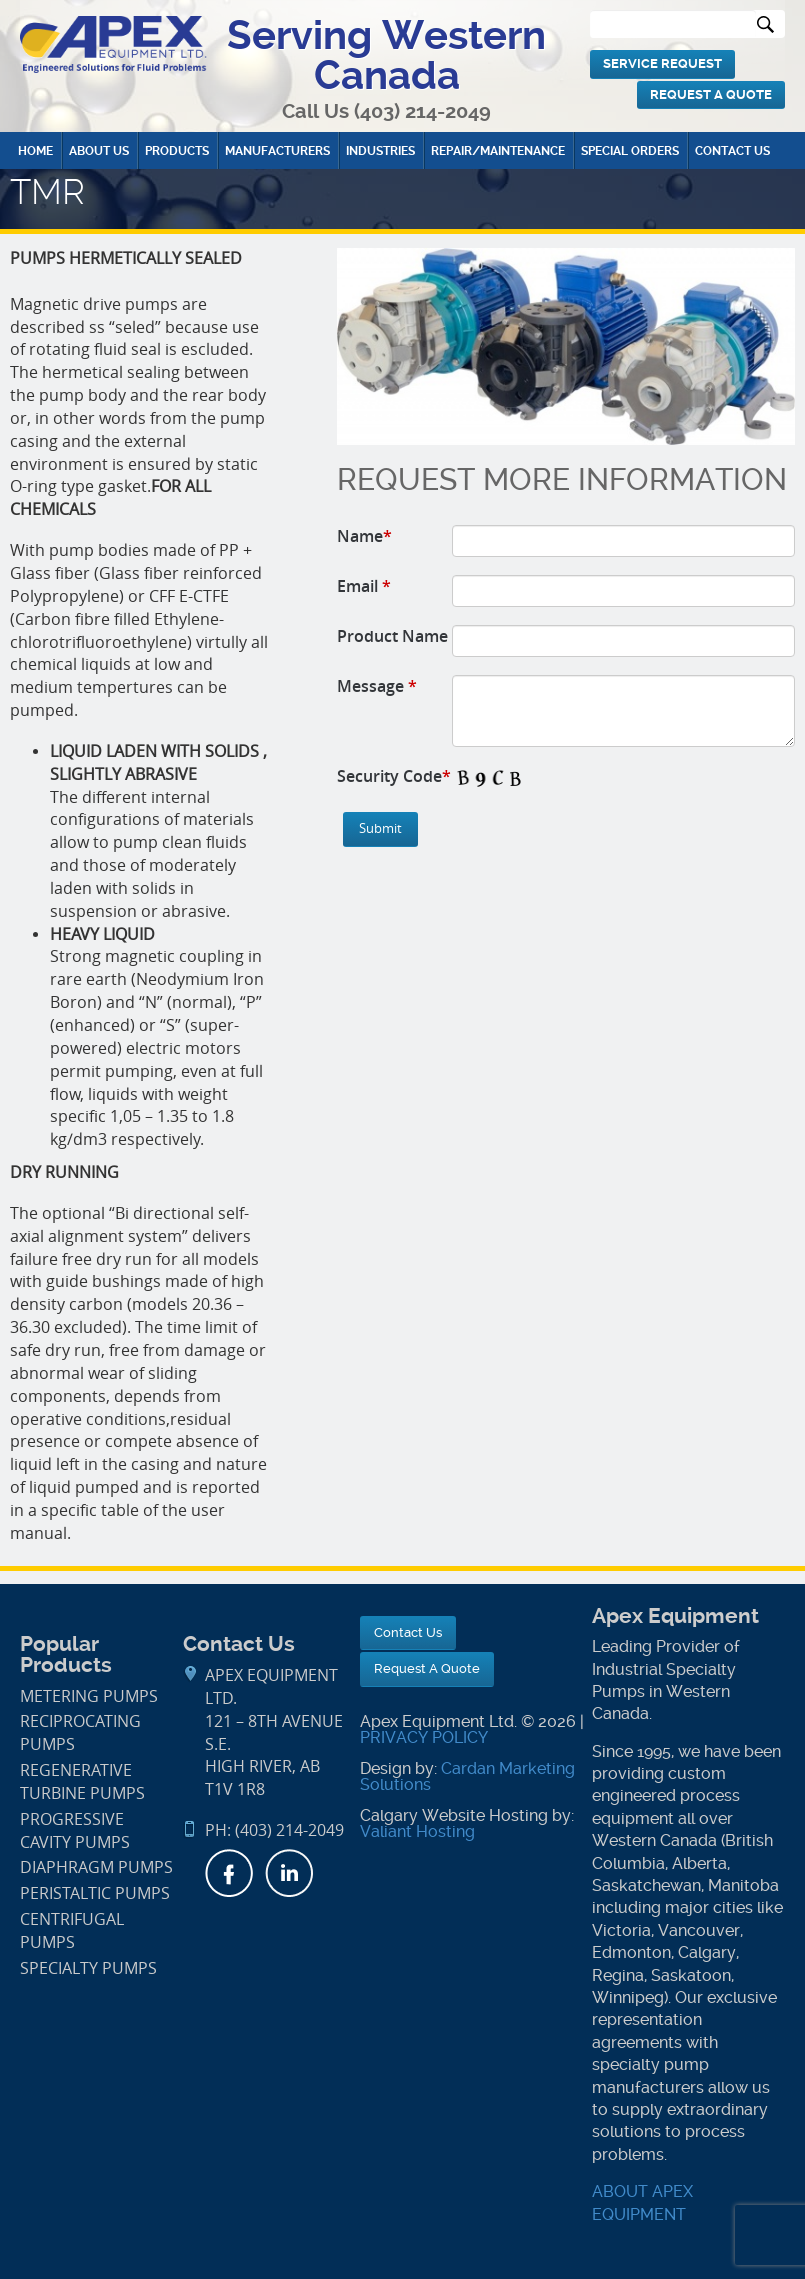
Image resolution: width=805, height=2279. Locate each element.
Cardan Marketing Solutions (467, 1776)
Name (364, 536)
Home (35, 151)
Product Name (392, 636)
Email (364, 586)
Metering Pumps (89, 1696)
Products (177, 151)
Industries (380, 151)
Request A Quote (711, 94)
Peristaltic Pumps (95, 1893)
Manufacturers (277, 151)
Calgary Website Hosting (454, 1815)
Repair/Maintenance (498, 151)
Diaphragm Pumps (96, 1867)
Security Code (394, 776)
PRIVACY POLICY (424, 1737)
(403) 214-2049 (422, 111)
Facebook (229, 1873)
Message (377, 686)
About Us (99, 151)
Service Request (662, 63)
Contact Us (732, 151)
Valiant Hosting (417, 1831)
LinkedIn (289, 1873)
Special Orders (630, 151)
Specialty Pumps (88, 1968)
